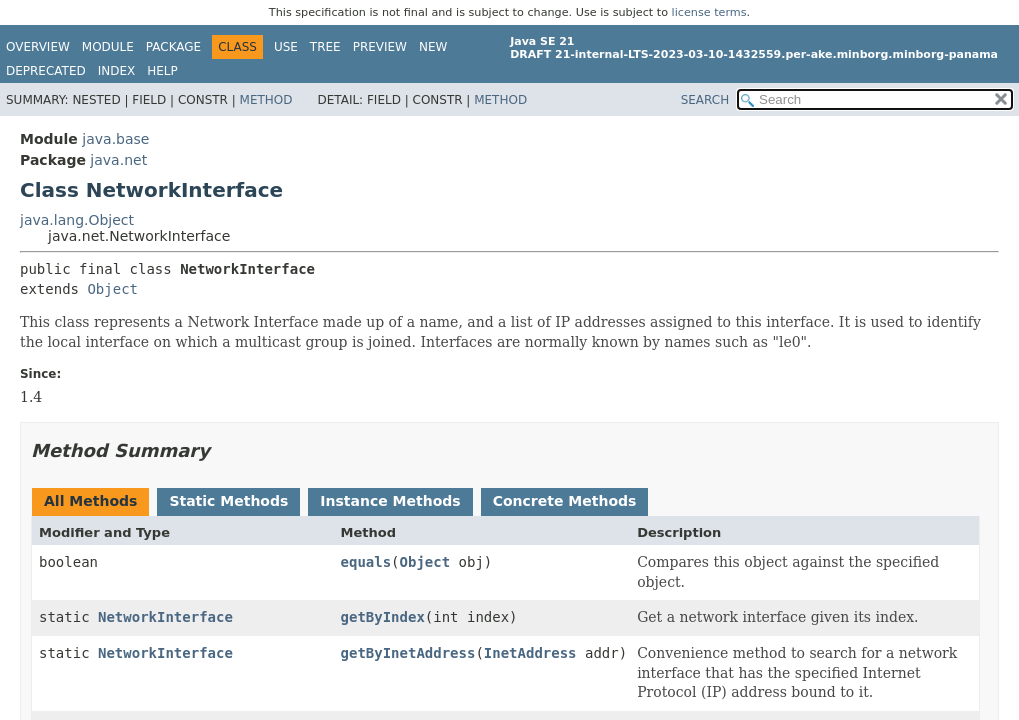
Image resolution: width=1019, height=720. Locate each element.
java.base (115, 139)
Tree (325, 47)
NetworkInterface (165, 617)
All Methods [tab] (90, 501)
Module (108, 47)
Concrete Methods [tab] (565, 501)
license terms (709, 12)
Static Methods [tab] (228, 501)
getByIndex (383, 617)
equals (366, 562)
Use (286, 47)
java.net (118, 160)
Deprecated (46, 71)
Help (162, 71)
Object (112, 289)
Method (266, 100)
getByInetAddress (408, 653)
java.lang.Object (77, 220)
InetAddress (530, 653)
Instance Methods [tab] (390, 501)
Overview (38, 47)
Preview (380, 47)
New (433, 47)
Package (173, 47)
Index (117, 71)
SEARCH (705, 100)
